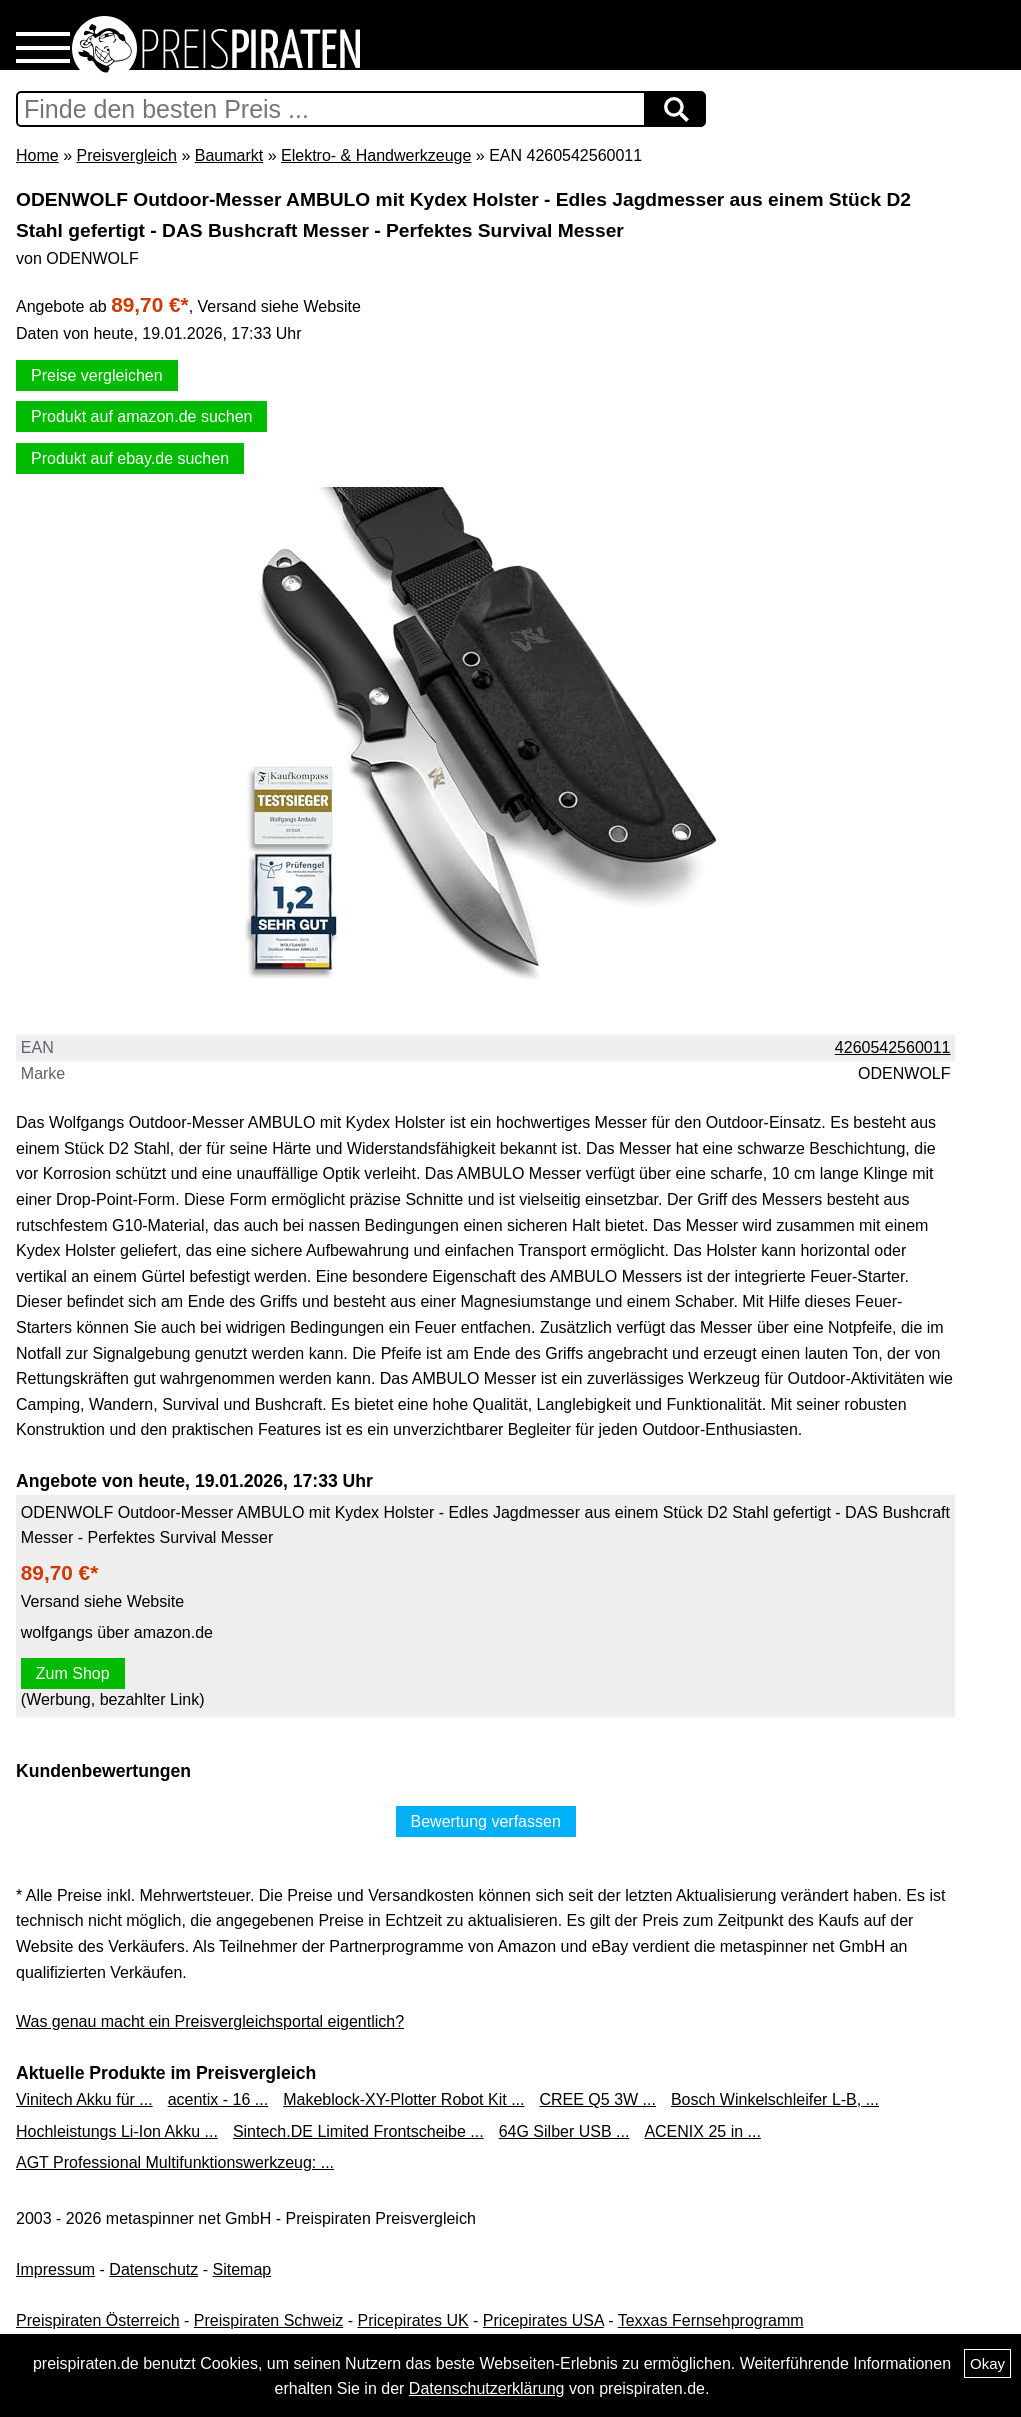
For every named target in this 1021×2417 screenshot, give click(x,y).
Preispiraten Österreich (98, 2320)
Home (37, 155)
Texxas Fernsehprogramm (711, 2320)
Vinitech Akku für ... (84, 2099)
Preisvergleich (126, 155)
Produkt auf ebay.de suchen (130, 458)
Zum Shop (73, 1673)
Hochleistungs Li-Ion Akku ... (117, 2131)
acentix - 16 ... (218, 2099)
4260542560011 (893, 1047)
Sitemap (242, 2269)
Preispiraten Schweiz (268, 2320)
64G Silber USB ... (564, 2131)
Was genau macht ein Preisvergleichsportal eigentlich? (210, 2021)
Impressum (55, 2269)
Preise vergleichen (97, 375)
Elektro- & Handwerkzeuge (376, 155)
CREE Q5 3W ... (597, 2099)
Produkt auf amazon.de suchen (141, 416)
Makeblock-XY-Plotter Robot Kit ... (403, 2099)
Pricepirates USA (543, 2320)
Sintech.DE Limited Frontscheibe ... (358, 2131)
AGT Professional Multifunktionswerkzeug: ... (175, 2162)
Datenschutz (153, 2269)
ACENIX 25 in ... (702, 2131)
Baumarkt (229, 155)
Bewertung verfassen (486, 1821)
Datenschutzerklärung (487, 2388)
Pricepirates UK (412, 2320)
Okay (987, 2363)
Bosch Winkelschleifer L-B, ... (775, 2099)
